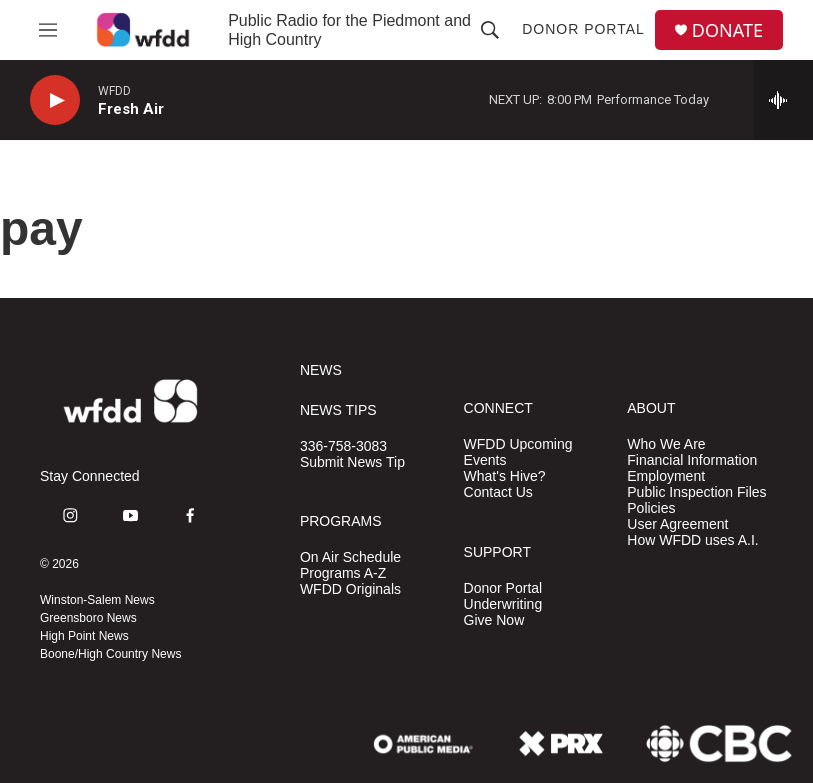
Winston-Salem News (97, 600)
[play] (55, 100)
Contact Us (498, 492)
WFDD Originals (350, 589)
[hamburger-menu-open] (48, 30)
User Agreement (677, 524)
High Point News (84, 636)
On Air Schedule (350, 557)
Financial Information (692, 460)
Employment (666, 476)
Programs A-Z (343, 573)
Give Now (494, 620)
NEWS (321, 370)
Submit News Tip (352, 462)
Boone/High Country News (110, 654)
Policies (651, 508)
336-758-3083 (343, 446)
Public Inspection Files (696, 492)
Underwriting (503, 604)
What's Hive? (505, 476)
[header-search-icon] (490, 30)
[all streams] (783, 100)
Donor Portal (583, 29)
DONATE (727, 30)
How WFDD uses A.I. (692, 540)
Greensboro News (88, 618)
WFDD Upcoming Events (518, 452)
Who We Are (666, 444)
